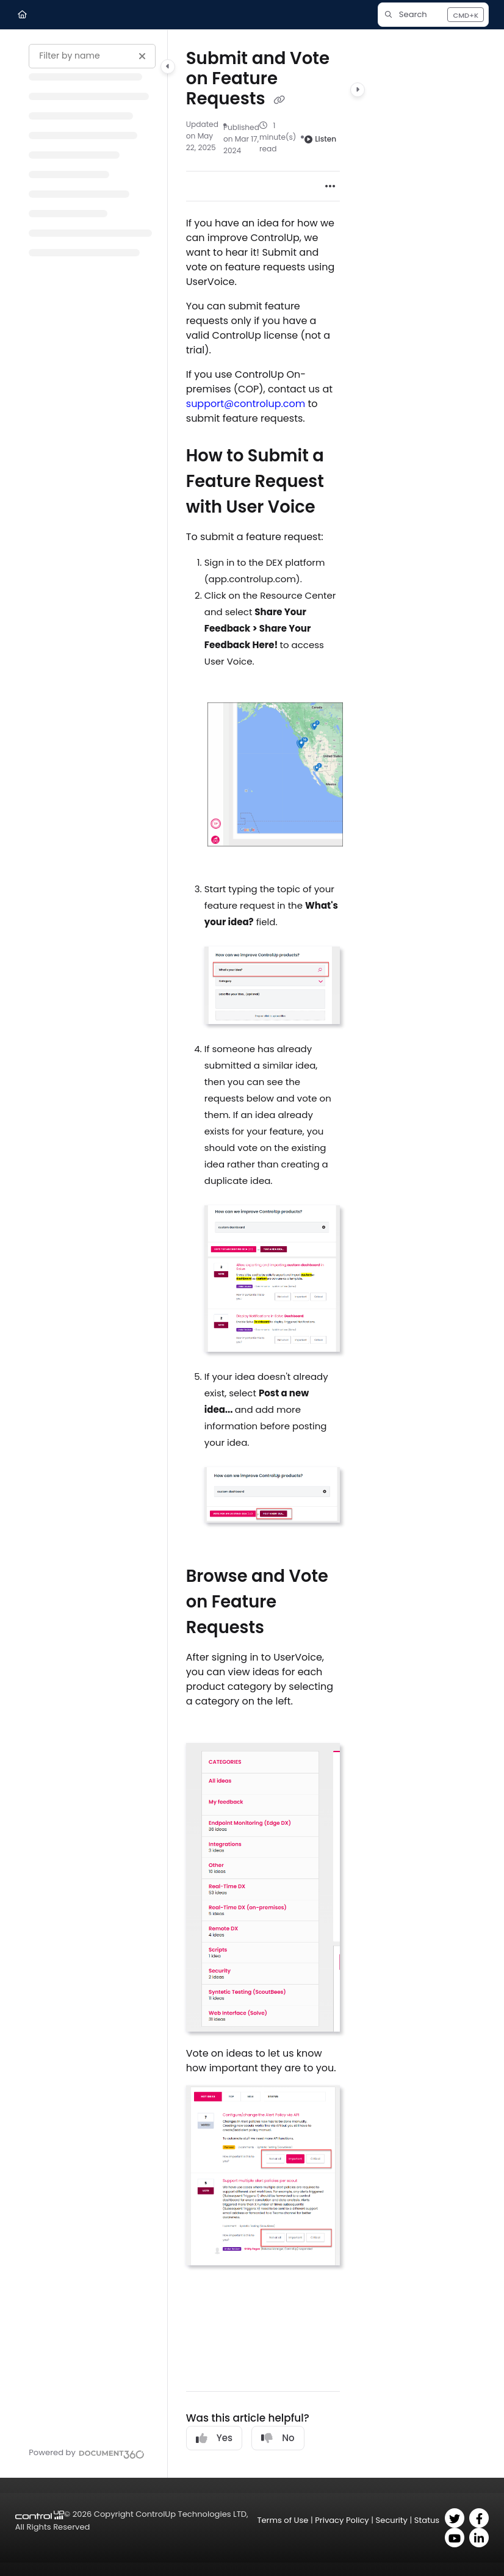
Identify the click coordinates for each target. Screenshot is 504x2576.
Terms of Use (282, 2520)
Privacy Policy (342, 2520)
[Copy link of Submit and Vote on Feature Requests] (279, 100)
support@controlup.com (245, 404)
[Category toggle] (167, 66)
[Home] (22, 15)
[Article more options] (330, 186)
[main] (263, 1254)
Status (426, 2520)
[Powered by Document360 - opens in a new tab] (86, 2452)
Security (392, 2520)
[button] (433, 14)
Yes (214, 2437)
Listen (320, 139)
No (277, 2437)
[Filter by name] (92, 56)
